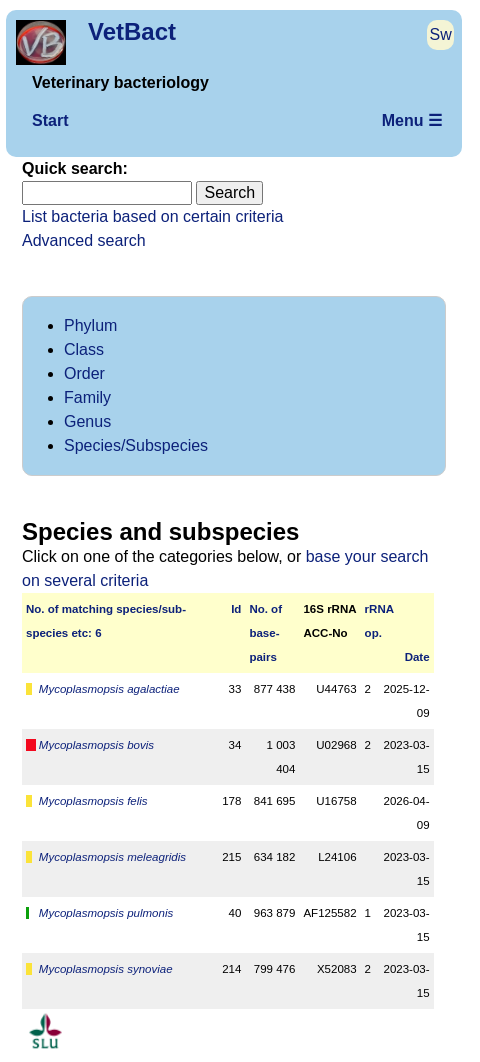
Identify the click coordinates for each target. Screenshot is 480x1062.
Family (87, 397)
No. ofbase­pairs (265, 633)
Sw (441, 34)
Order (84, 373)
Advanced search (84, 240)
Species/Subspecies (136, 445)
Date (417, 657)
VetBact (132, 31)
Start (50, 120)
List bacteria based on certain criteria (152, 216)
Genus (87, 421)
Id (236, 609)
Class (84, 349)
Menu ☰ (412, 120)
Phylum (90, 325)
